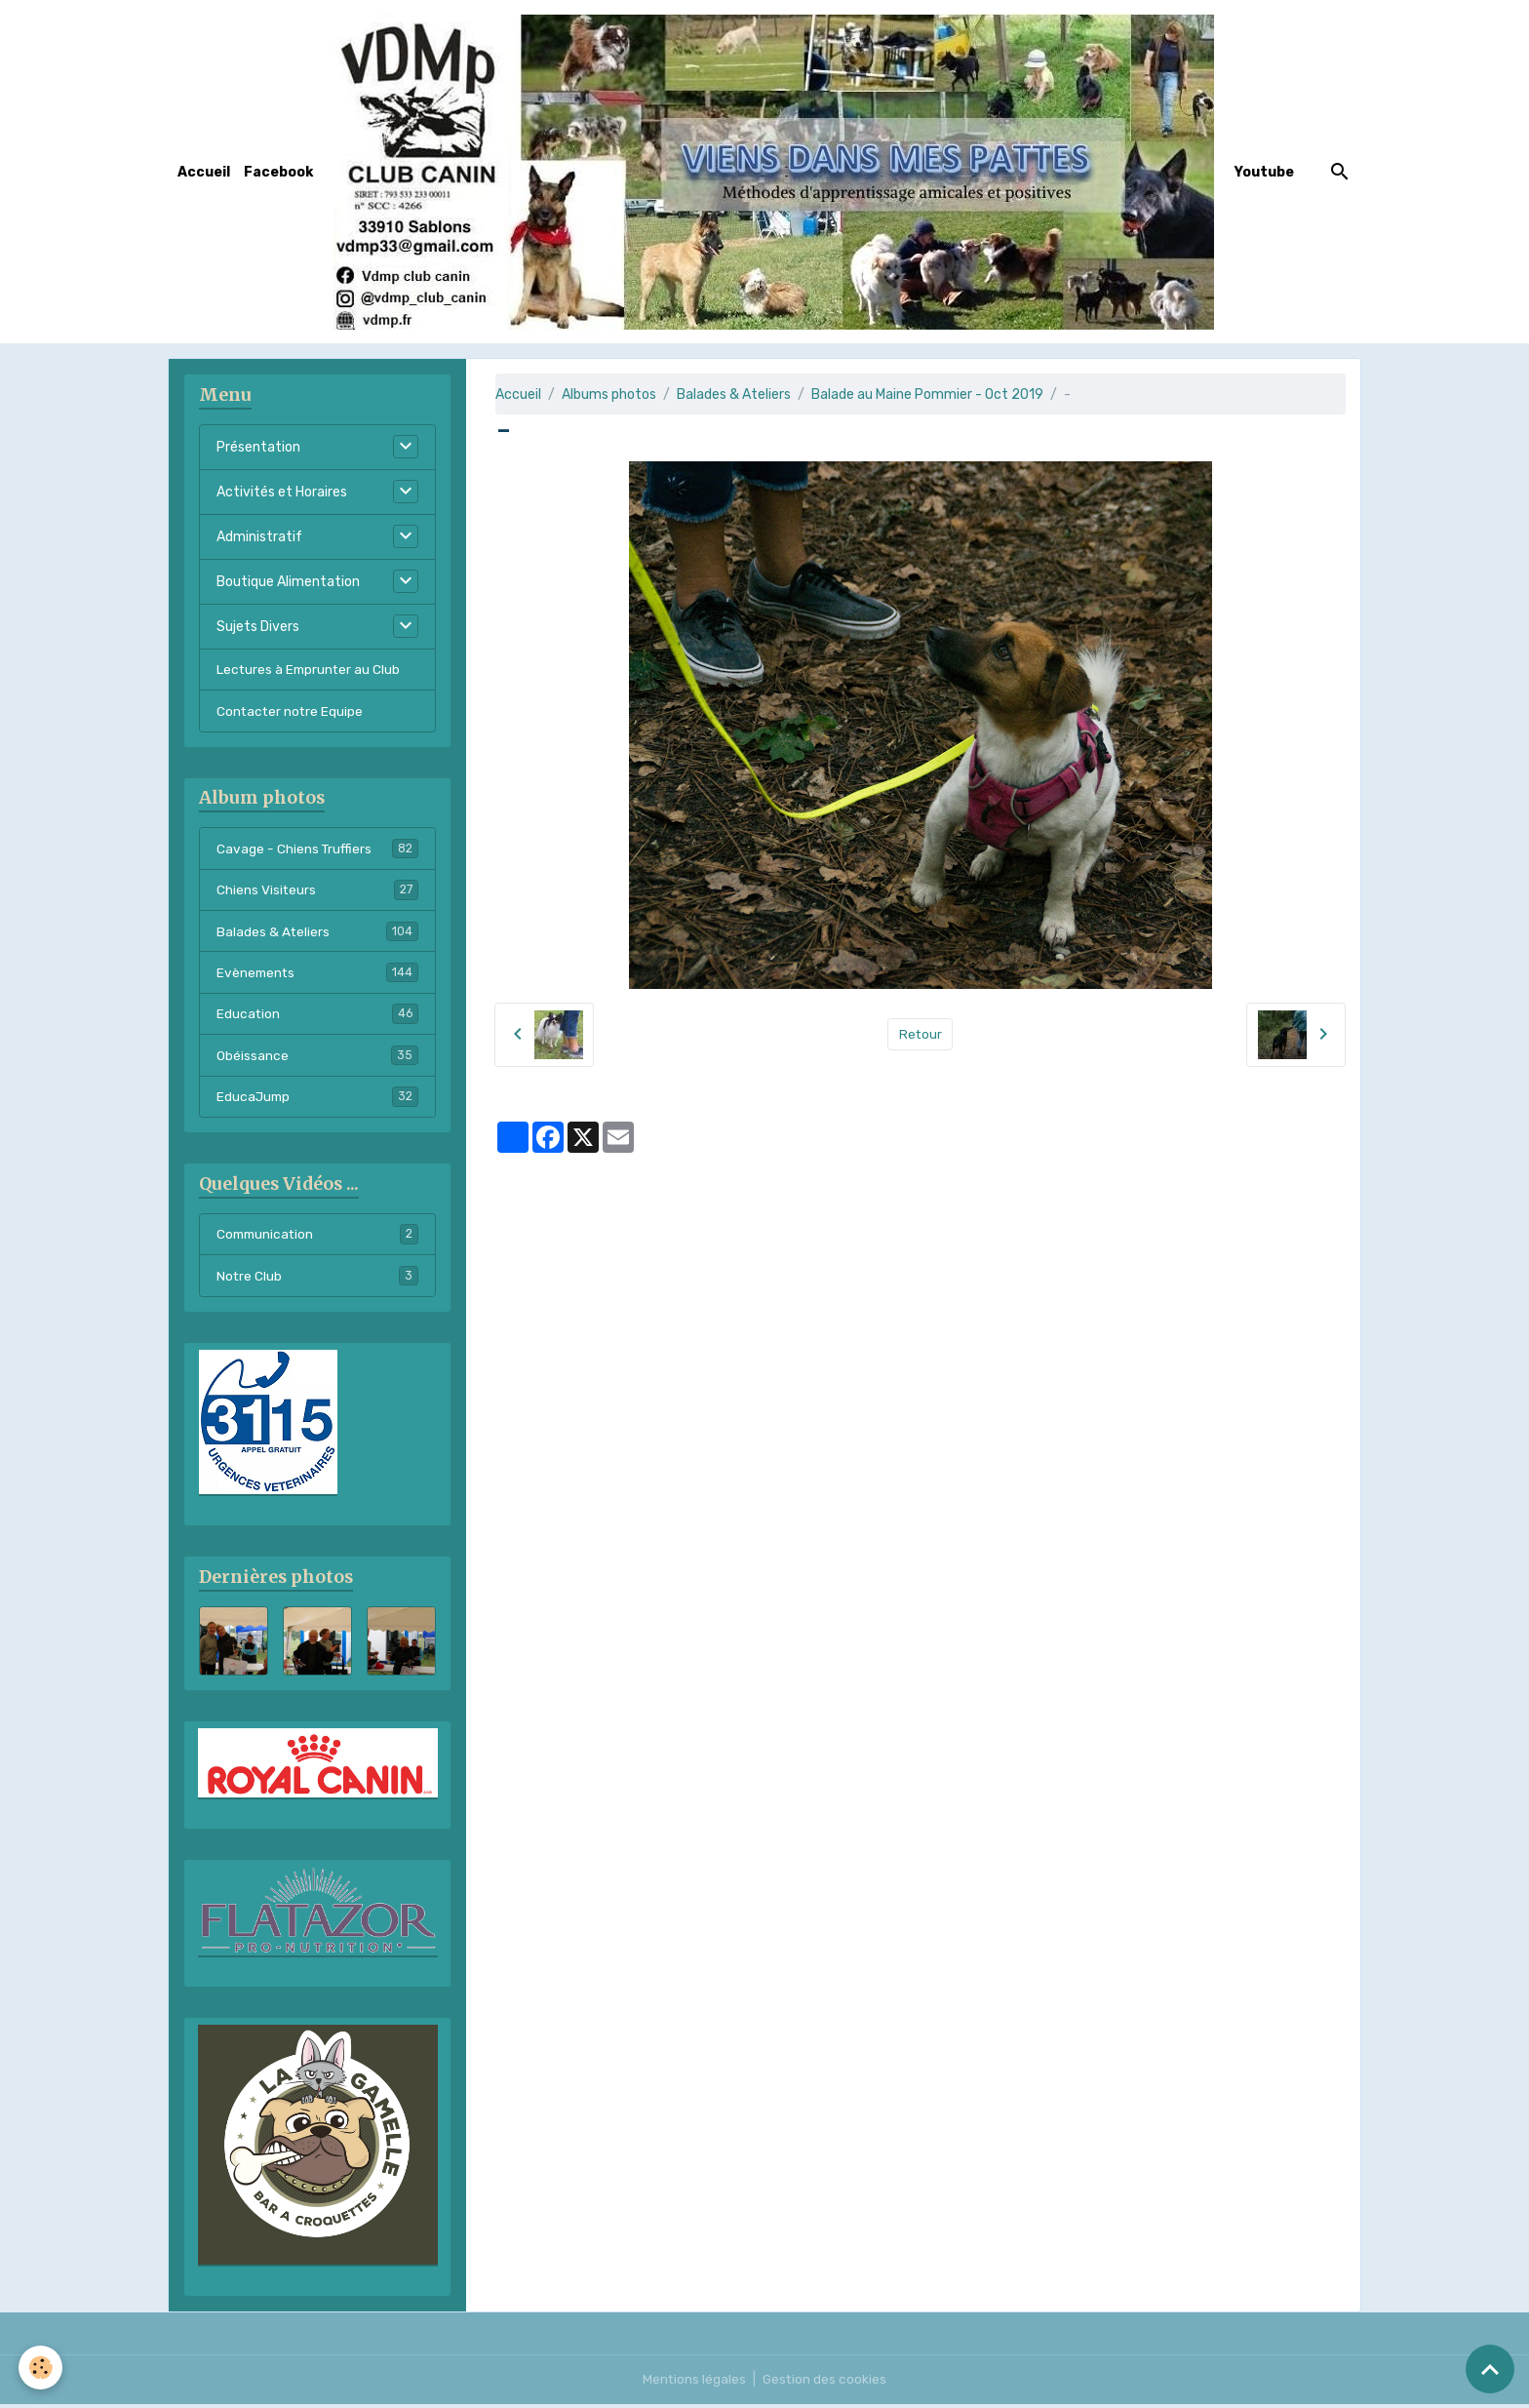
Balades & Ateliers (734, 394)
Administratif (259, 537)
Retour (920, 1034)
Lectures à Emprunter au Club (310, 669)
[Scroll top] (1490, 2369)
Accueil (203, 172)
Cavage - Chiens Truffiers (317, 849)
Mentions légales (694, 2383)
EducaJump (317, 1101)
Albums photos (609, 394)
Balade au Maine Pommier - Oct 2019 (927, 394)
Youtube (1264, 172)
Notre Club (317, 1281)
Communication (317, 1239)
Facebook (278, 172)
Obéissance (317, 1059)
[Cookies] (41, 2367)
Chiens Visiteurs (317, 891)
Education (317, 1017)
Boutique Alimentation (288, 581)
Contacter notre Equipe (291, 711)
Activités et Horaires (281, 492)
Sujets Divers (257, 626)
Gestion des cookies (825, 2383)
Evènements (317, 975)
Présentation (258, 447)
